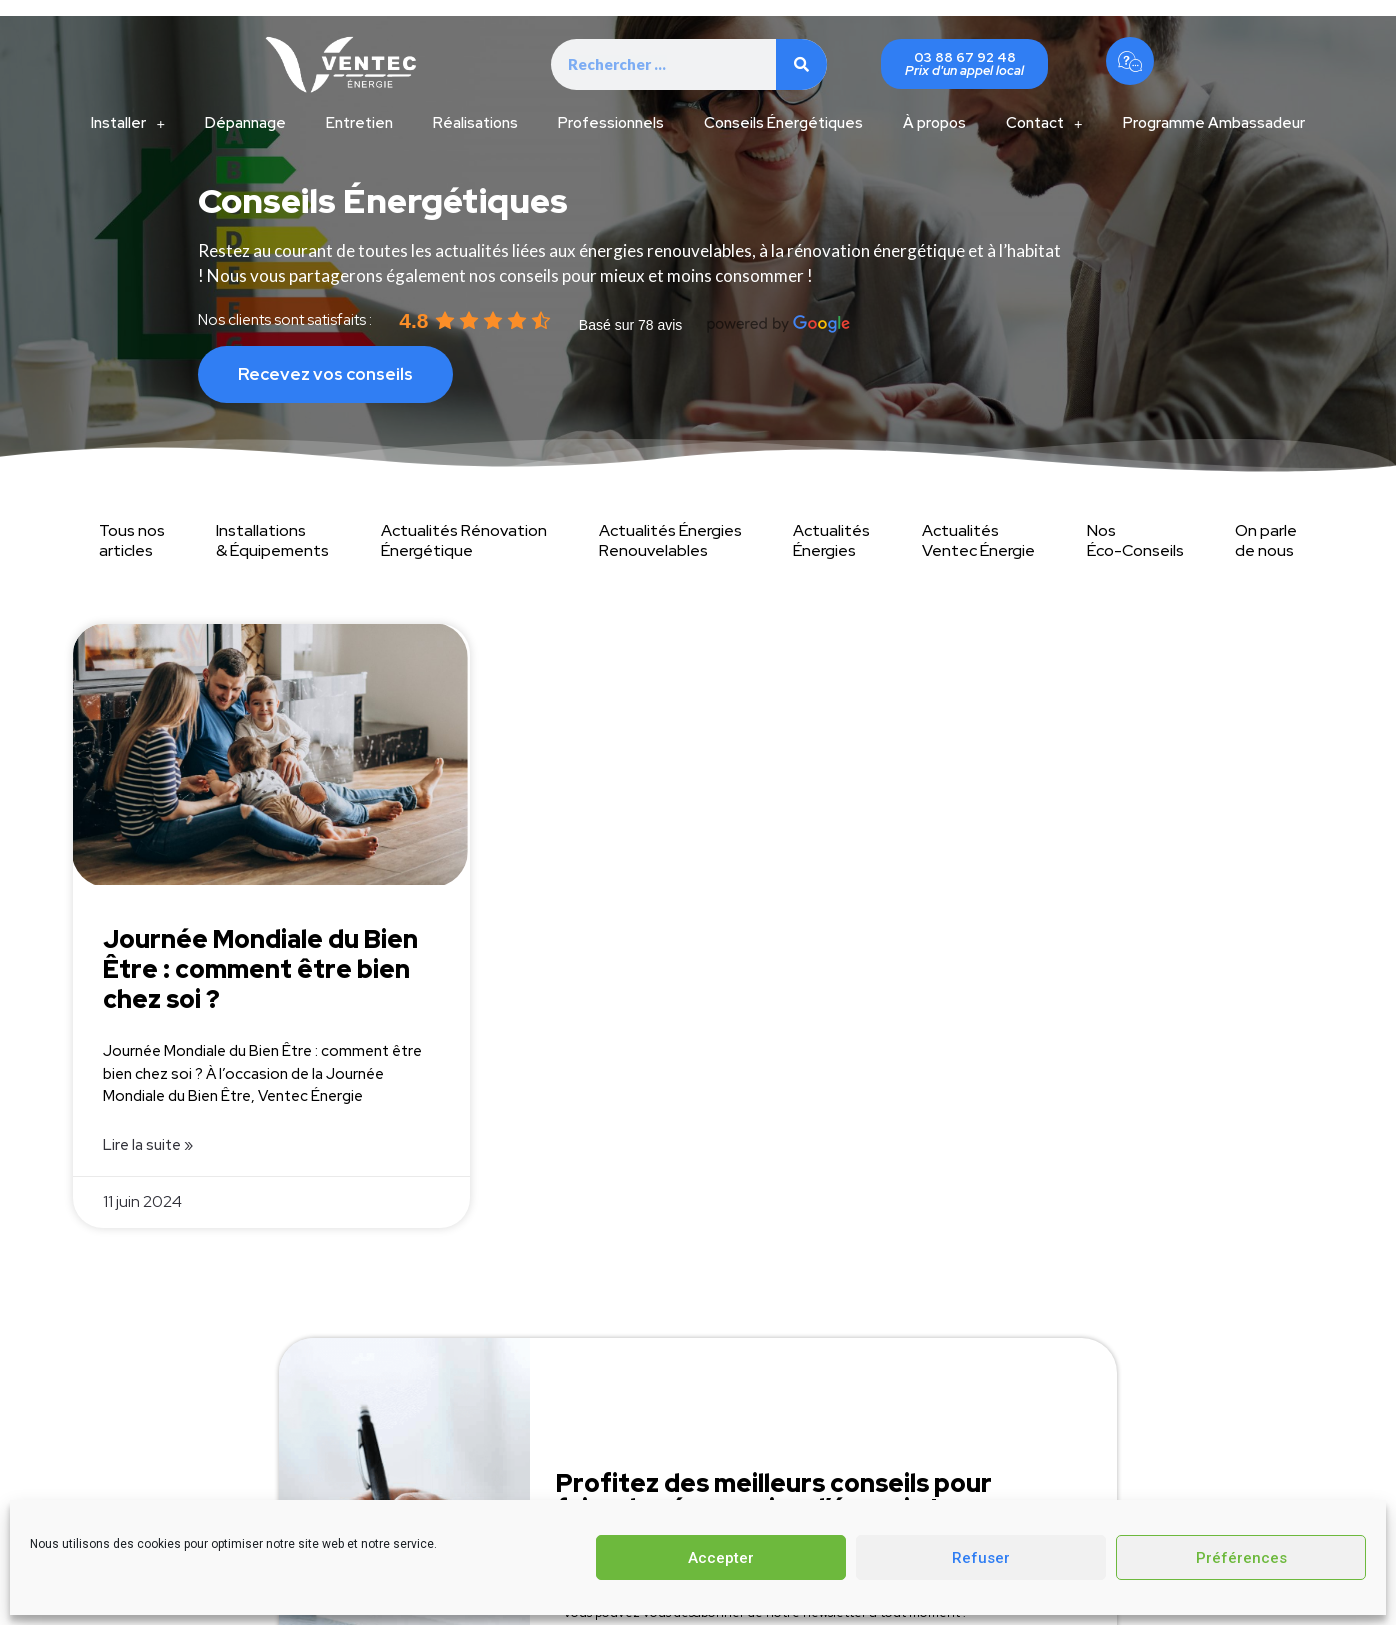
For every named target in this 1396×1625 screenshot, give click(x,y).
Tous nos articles (132, 540)
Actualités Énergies (831, 540)
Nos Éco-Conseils (1135, 540)
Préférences (1241, 1558)
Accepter (721, 1558)
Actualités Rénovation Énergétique (464, 540)
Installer (128, 123)
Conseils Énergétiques (783, 123)
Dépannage (245, 123)
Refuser (981, 1558)
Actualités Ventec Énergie (978, 540)
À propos (934, 123)
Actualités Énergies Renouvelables (670, 540)
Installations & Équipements (272, 540)
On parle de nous (1266, 540)
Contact (1044, 123)
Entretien (359, 123)
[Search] (801, 64)
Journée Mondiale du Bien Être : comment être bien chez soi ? (260, 969)
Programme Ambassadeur (1214, 123)
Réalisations (475, 123)
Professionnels (611, 123)
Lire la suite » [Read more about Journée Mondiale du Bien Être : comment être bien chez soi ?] (148, 1145)
